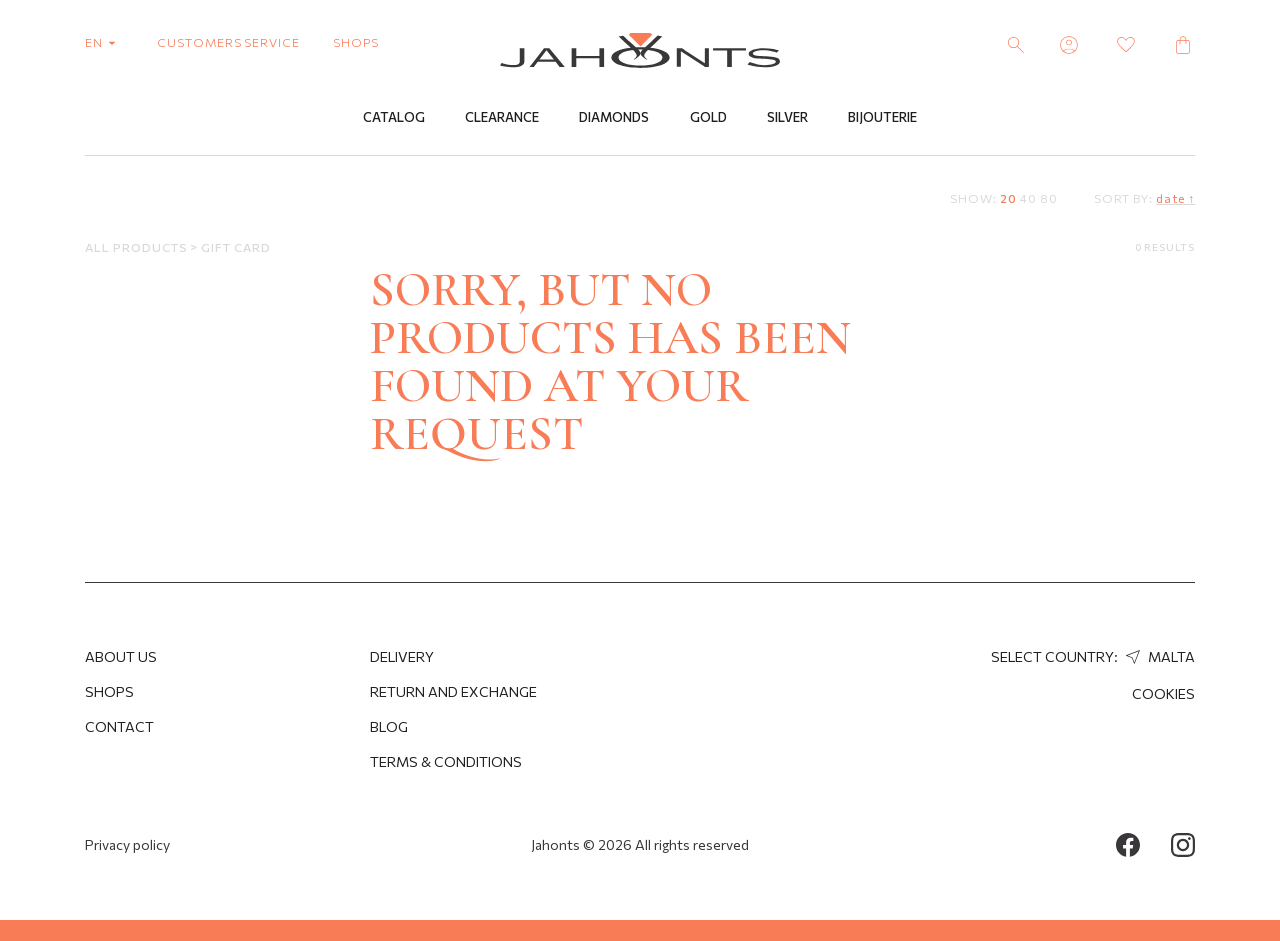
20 (1008, 198)
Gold (708, 117)
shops (356, 42)
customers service (228, 42)
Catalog (394, 117)
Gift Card (236, 247)
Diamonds (614, 117)
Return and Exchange (453, 691)
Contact (119, 726)
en (104, 42)
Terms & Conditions (446, 761)
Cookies (1163, 693)
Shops (109, 691)
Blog (389, 726)
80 (1049, 198)
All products (137, 247)
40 (1028, 198)
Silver (787, 117)
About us (121, 656)
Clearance (502, 117)
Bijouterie (882, 117)
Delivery (402, 656)
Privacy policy (127, 844)
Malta (1158, 656)
